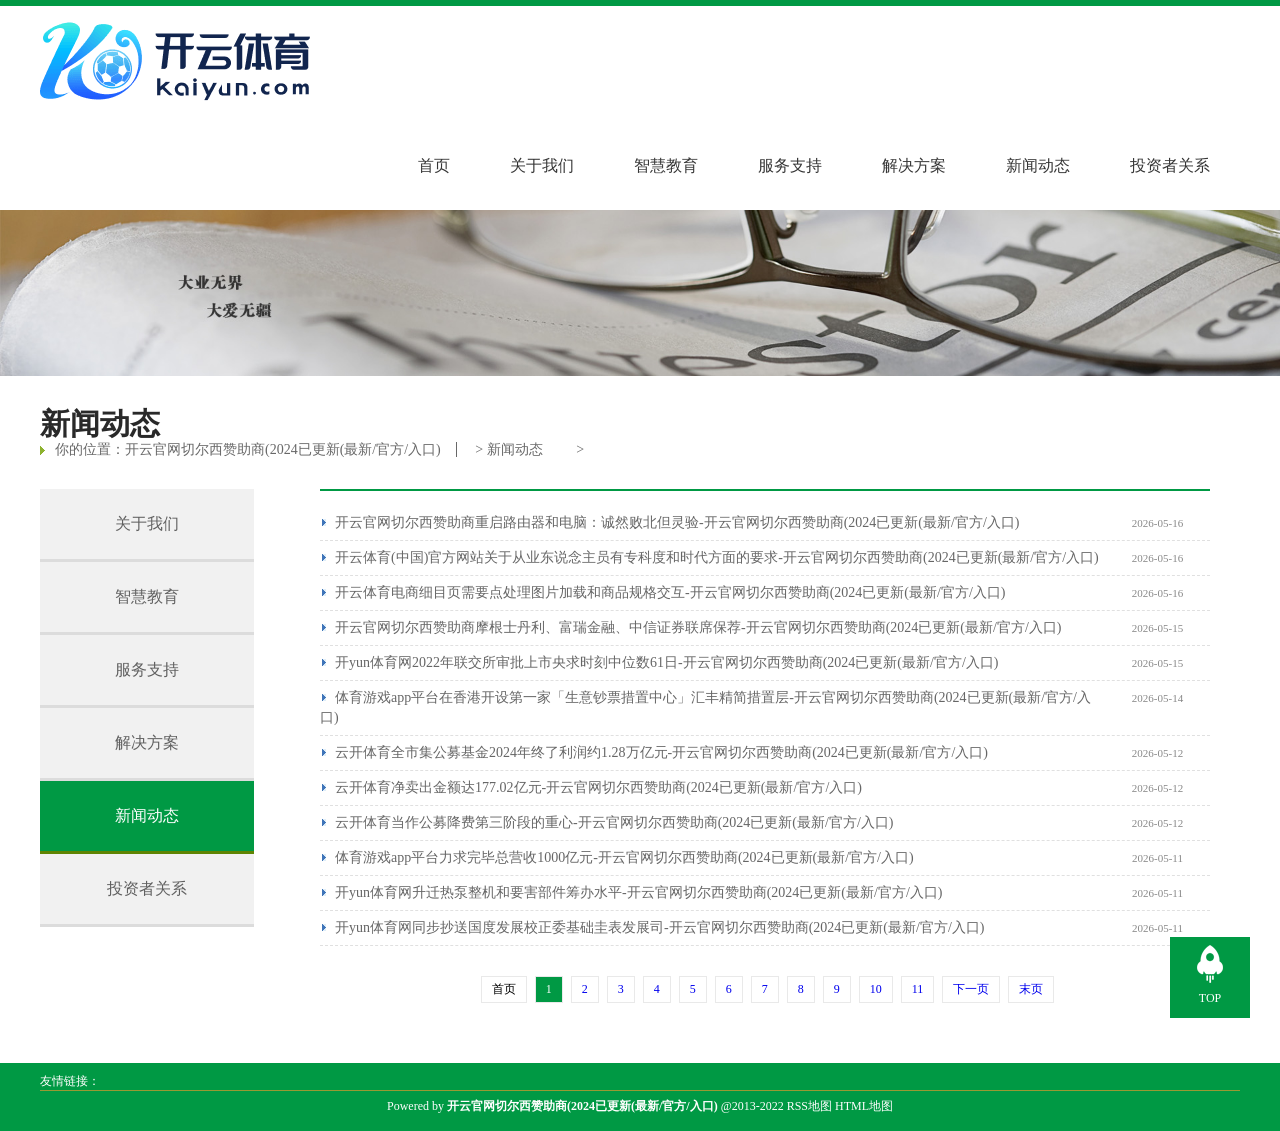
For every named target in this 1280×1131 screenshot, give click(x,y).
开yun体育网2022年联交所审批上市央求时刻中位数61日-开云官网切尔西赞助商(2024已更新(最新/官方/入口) (666, 662)
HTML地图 (864, 1106)
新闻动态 (1038, 165)
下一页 (971, 989)
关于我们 (542, 165)
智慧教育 (666, 165)
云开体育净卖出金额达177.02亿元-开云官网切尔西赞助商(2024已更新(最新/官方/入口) (598, 787)
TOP (1210, 998)
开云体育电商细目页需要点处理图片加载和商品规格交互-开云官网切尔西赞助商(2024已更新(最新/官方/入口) (670, 592)
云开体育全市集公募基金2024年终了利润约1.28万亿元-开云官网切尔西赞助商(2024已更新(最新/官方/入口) (661, 752)
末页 (1031, 989)
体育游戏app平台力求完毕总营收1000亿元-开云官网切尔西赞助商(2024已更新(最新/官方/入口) (624, 857)
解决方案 (914, 165)
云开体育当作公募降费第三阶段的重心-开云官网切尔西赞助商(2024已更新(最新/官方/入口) (614, 822)
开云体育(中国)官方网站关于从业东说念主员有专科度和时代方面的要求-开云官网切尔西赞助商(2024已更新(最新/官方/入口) (717, 557)
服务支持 (790, 165)
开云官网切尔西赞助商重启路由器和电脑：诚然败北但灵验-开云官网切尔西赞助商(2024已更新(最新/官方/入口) (677, 522)
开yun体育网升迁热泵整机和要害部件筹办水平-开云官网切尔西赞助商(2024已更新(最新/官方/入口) (638, 892)
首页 (434, 165)
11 (918, 989)
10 (876, 989)
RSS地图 (809, 1106)
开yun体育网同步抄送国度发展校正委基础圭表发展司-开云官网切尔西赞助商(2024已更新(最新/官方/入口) (659, 927)
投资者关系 (1170, 165)
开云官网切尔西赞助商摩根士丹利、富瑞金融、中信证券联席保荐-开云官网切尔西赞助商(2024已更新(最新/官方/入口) (698, 627)
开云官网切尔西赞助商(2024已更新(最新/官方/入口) (283, 449)
